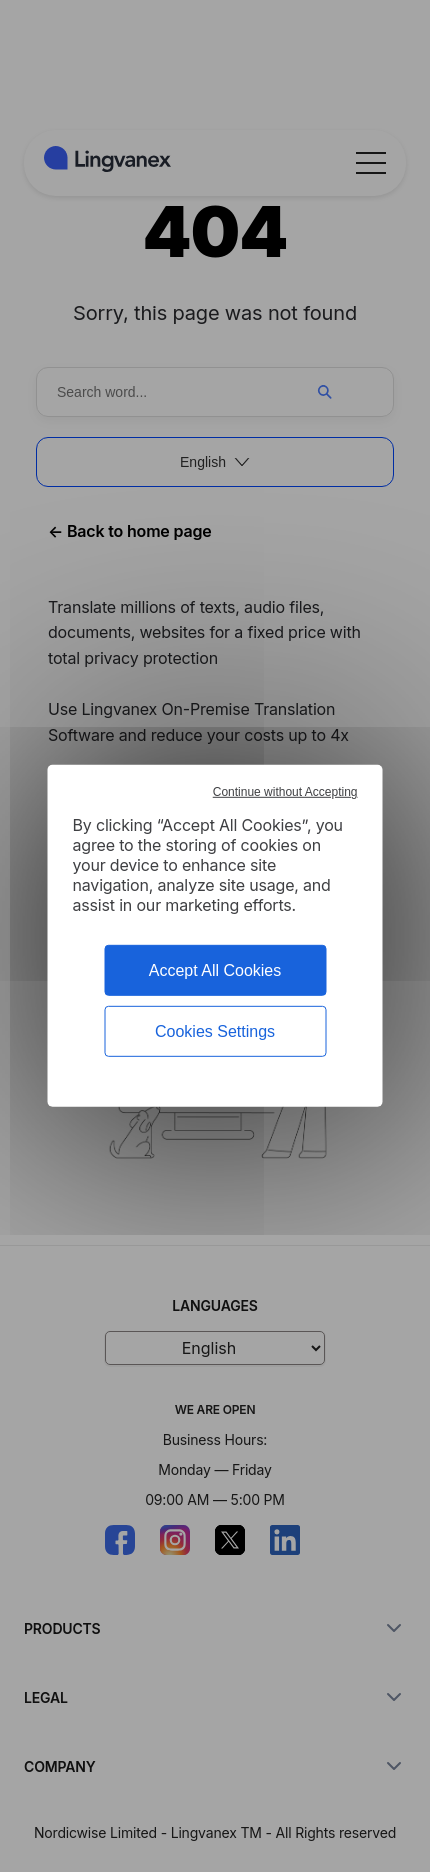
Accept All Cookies (215, 970)
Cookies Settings (215, 1031)
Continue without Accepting (285, 792)
